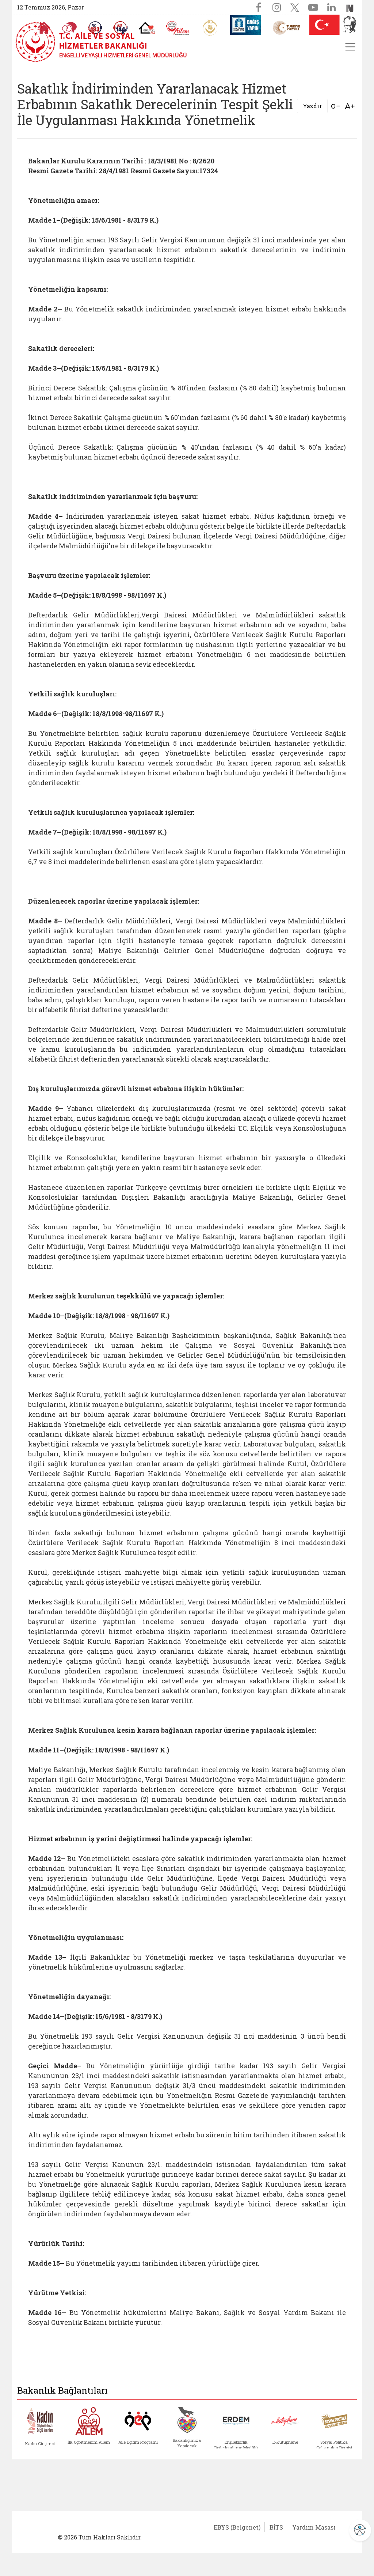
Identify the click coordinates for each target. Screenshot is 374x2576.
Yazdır (312, 106)
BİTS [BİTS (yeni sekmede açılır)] (276, 2527)
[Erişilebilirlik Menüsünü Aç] (360, 2530)
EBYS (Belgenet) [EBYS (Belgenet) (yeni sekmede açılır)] (237, 2527)
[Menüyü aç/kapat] (350, 46)
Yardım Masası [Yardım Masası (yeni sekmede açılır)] (314, 2527)
